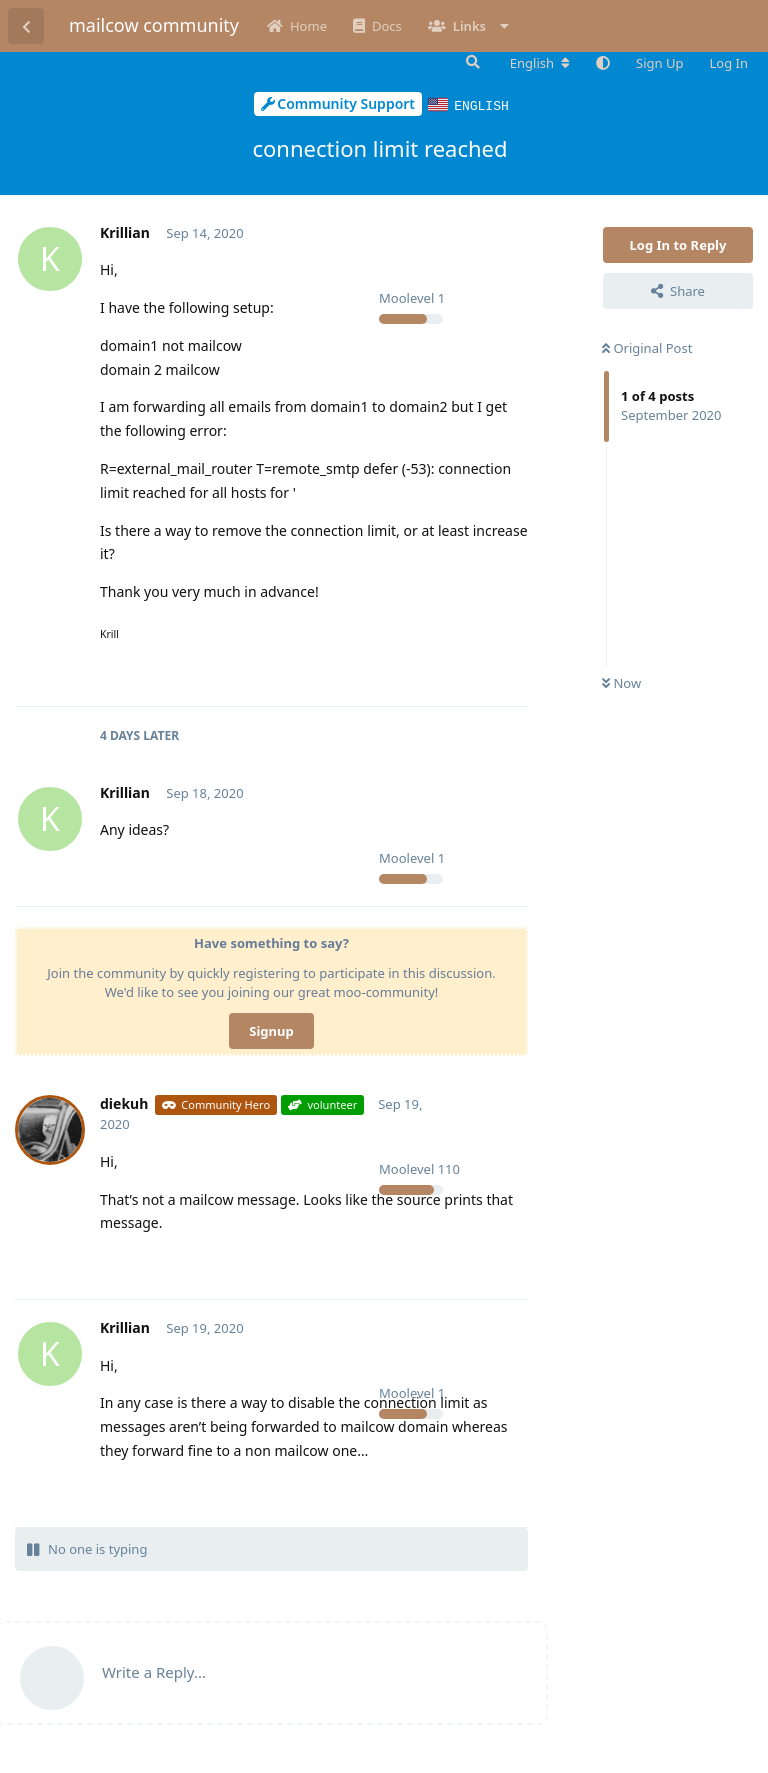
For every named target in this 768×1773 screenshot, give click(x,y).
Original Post (647, 347)
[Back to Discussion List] (26, 26)
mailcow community (154, 25)
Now (621, 682)
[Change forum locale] (540, 63)
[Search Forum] (471, 62)
